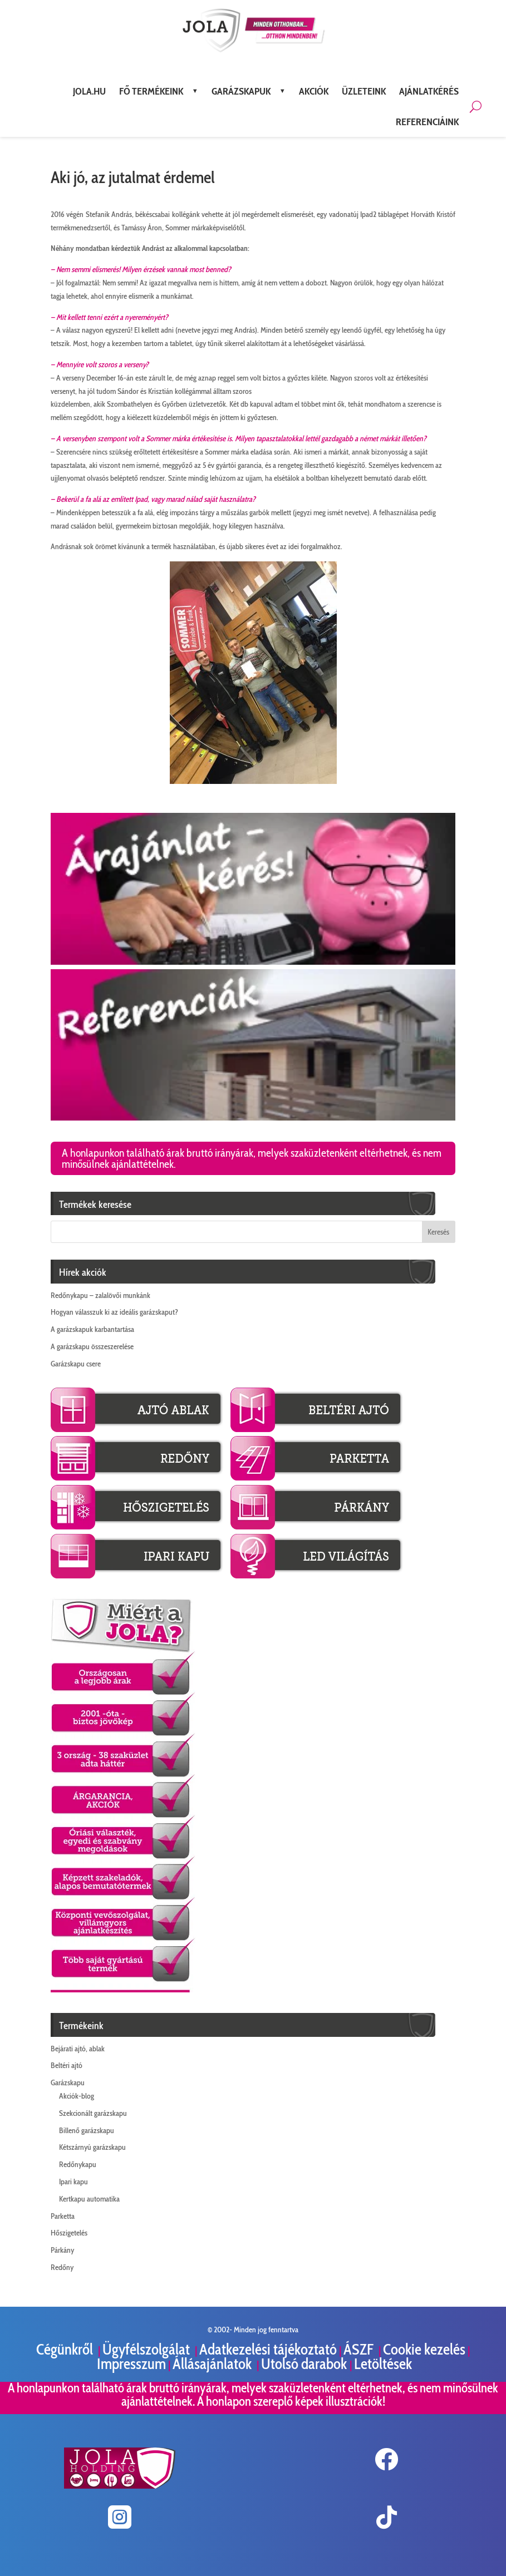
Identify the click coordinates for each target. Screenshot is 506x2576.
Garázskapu (68, 2082)
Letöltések (383, 2364)
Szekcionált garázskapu (93, 2113)
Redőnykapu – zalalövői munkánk (100, 1295)
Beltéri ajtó (66, 2065)
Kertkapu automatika (89, 2199)
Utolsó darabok (305, 2364)
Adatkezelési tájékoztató (268, 2349)
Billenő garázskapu (86, 2130)
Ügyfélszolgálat (147, 2349)
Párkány (62, 2250)
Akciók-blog (76, 2096)
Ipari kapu (73, 2182)
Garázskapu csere (76, 1364)
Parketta (63, 2216)
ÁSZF (359, 2349)
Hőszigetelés (69, 2233)
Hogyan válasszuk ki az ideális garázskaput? (114, 1312)
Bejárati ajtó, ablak (78, 2049)
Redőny (62, 2267)
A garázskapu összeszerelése (92, 1346)
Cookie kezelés (424, 2349)
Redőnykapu (77, 2164)
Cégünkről (66, 2349)
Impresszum (131, 2364)
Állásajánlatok (213, 2364)
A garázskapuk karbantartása (92, 1329)
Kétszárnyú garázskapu (92, 2147)
